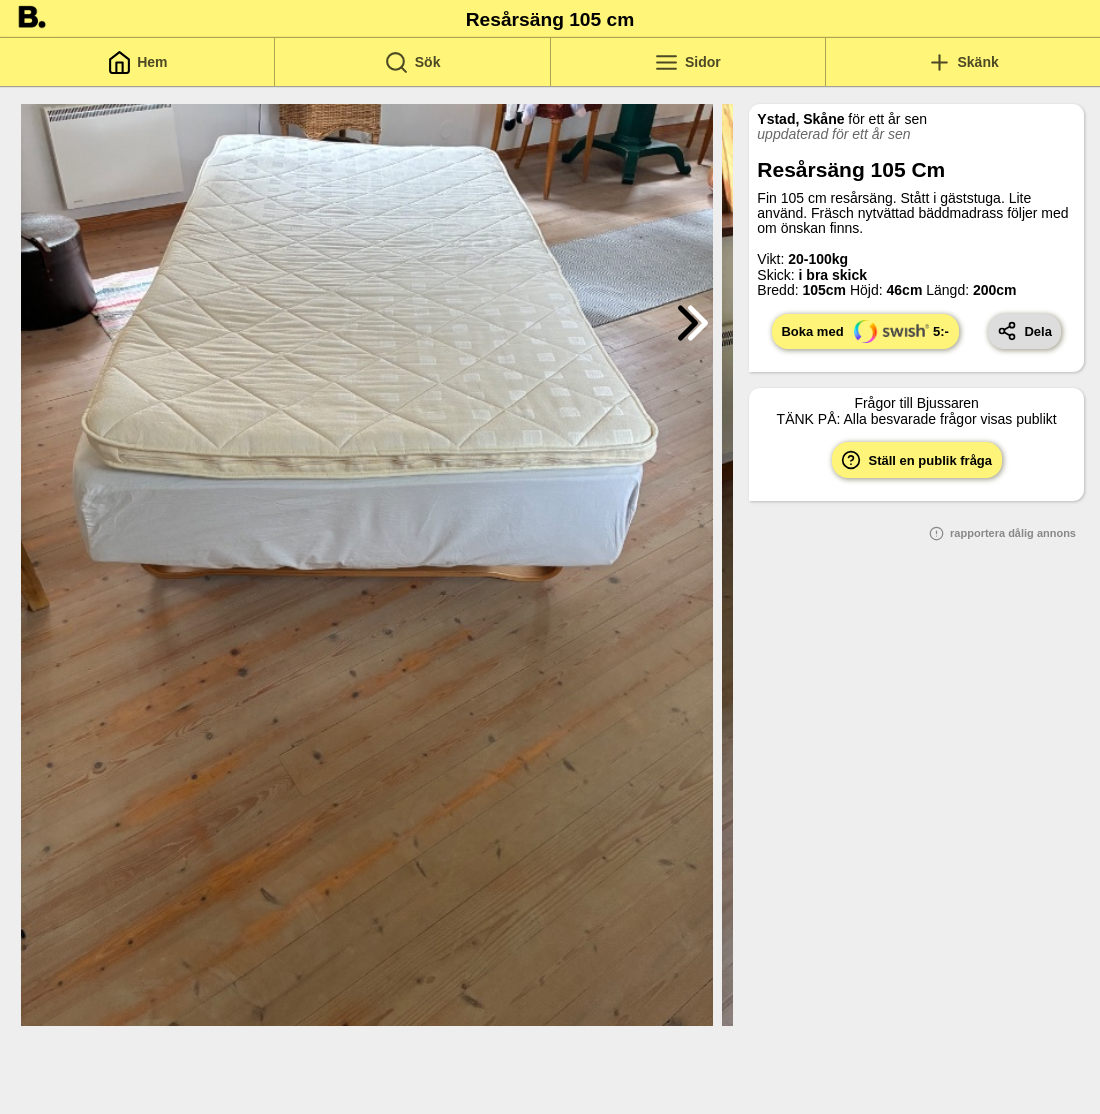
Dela (1024, 331)
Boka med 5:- (864, 331)
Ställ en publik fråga (916, 460)
